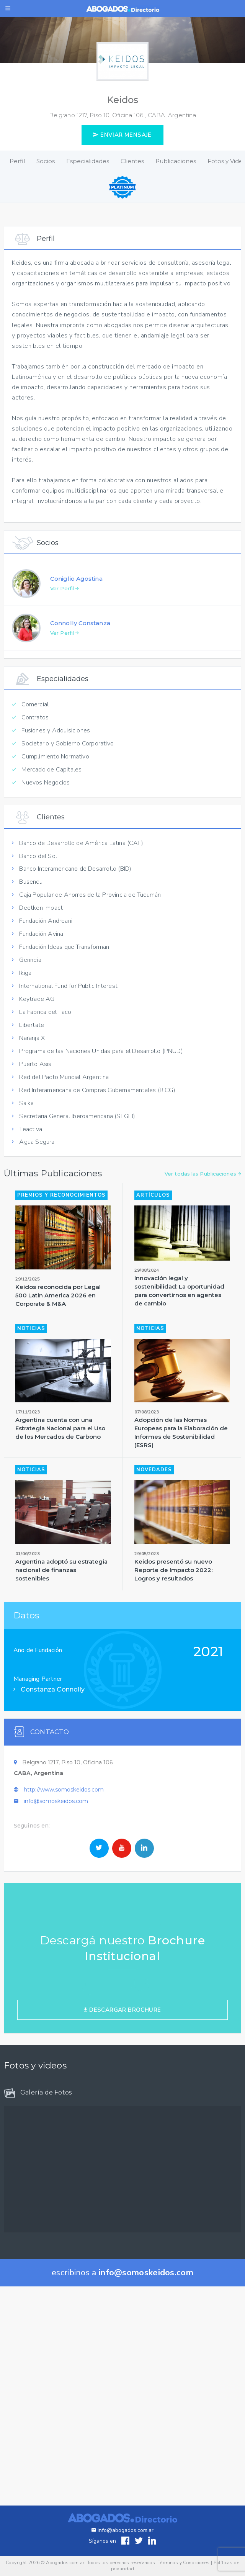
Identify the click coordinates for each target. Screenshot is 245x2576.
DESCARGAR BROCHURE (122, 2047)
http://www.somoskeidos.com (64, 1827)
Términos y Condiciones (184, 2563)
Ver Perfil (64, 625)
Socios (45, 161)
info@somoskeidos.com (56, 1838)
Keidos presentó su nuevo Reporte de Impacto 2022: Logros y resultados (173, 1607)
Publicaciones (175, 161)
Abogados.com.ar (65, 2563)
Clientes (132, 161)
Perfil (17, 161)
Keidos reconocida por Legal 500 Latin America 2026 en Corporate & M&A (58, 1332)
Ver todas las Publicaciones (203, 1211)
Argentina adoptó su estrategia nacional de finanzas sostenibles (61, 1607)
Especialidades (87, 161)
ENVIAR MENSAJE (122, 135)
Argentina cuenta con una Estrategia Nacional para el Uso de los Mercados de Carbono (60, 1465)
